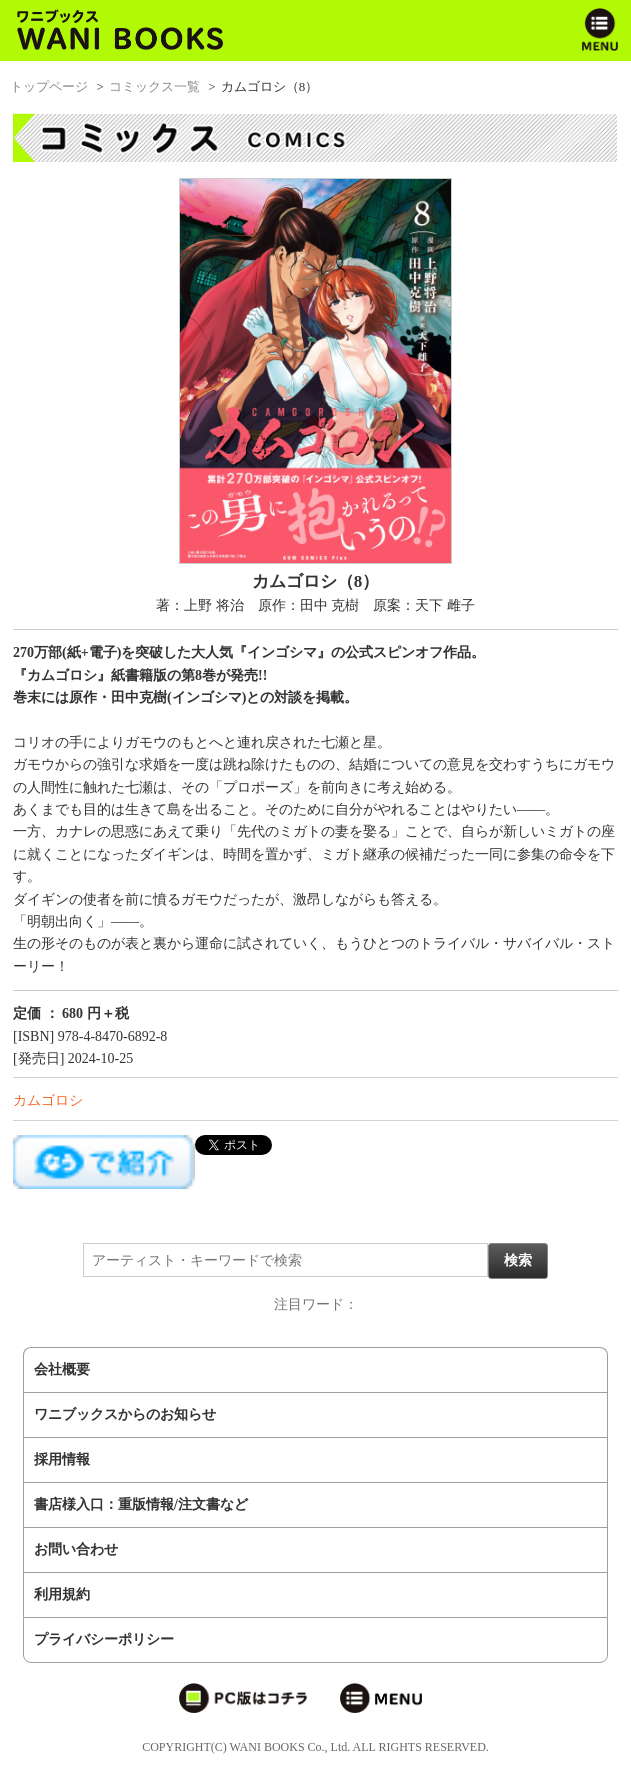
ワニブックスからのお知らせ (125, 1414)
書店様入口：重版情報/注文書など (141, 1504)
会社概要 (62, 1369)
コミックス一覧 (154, 86)
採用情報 (62, 1459)
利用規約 (62, 1594)
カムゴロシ (48, 1100)
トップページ (49, 86)
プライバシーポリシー (104, 1639)
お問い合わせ (76, 1549)
